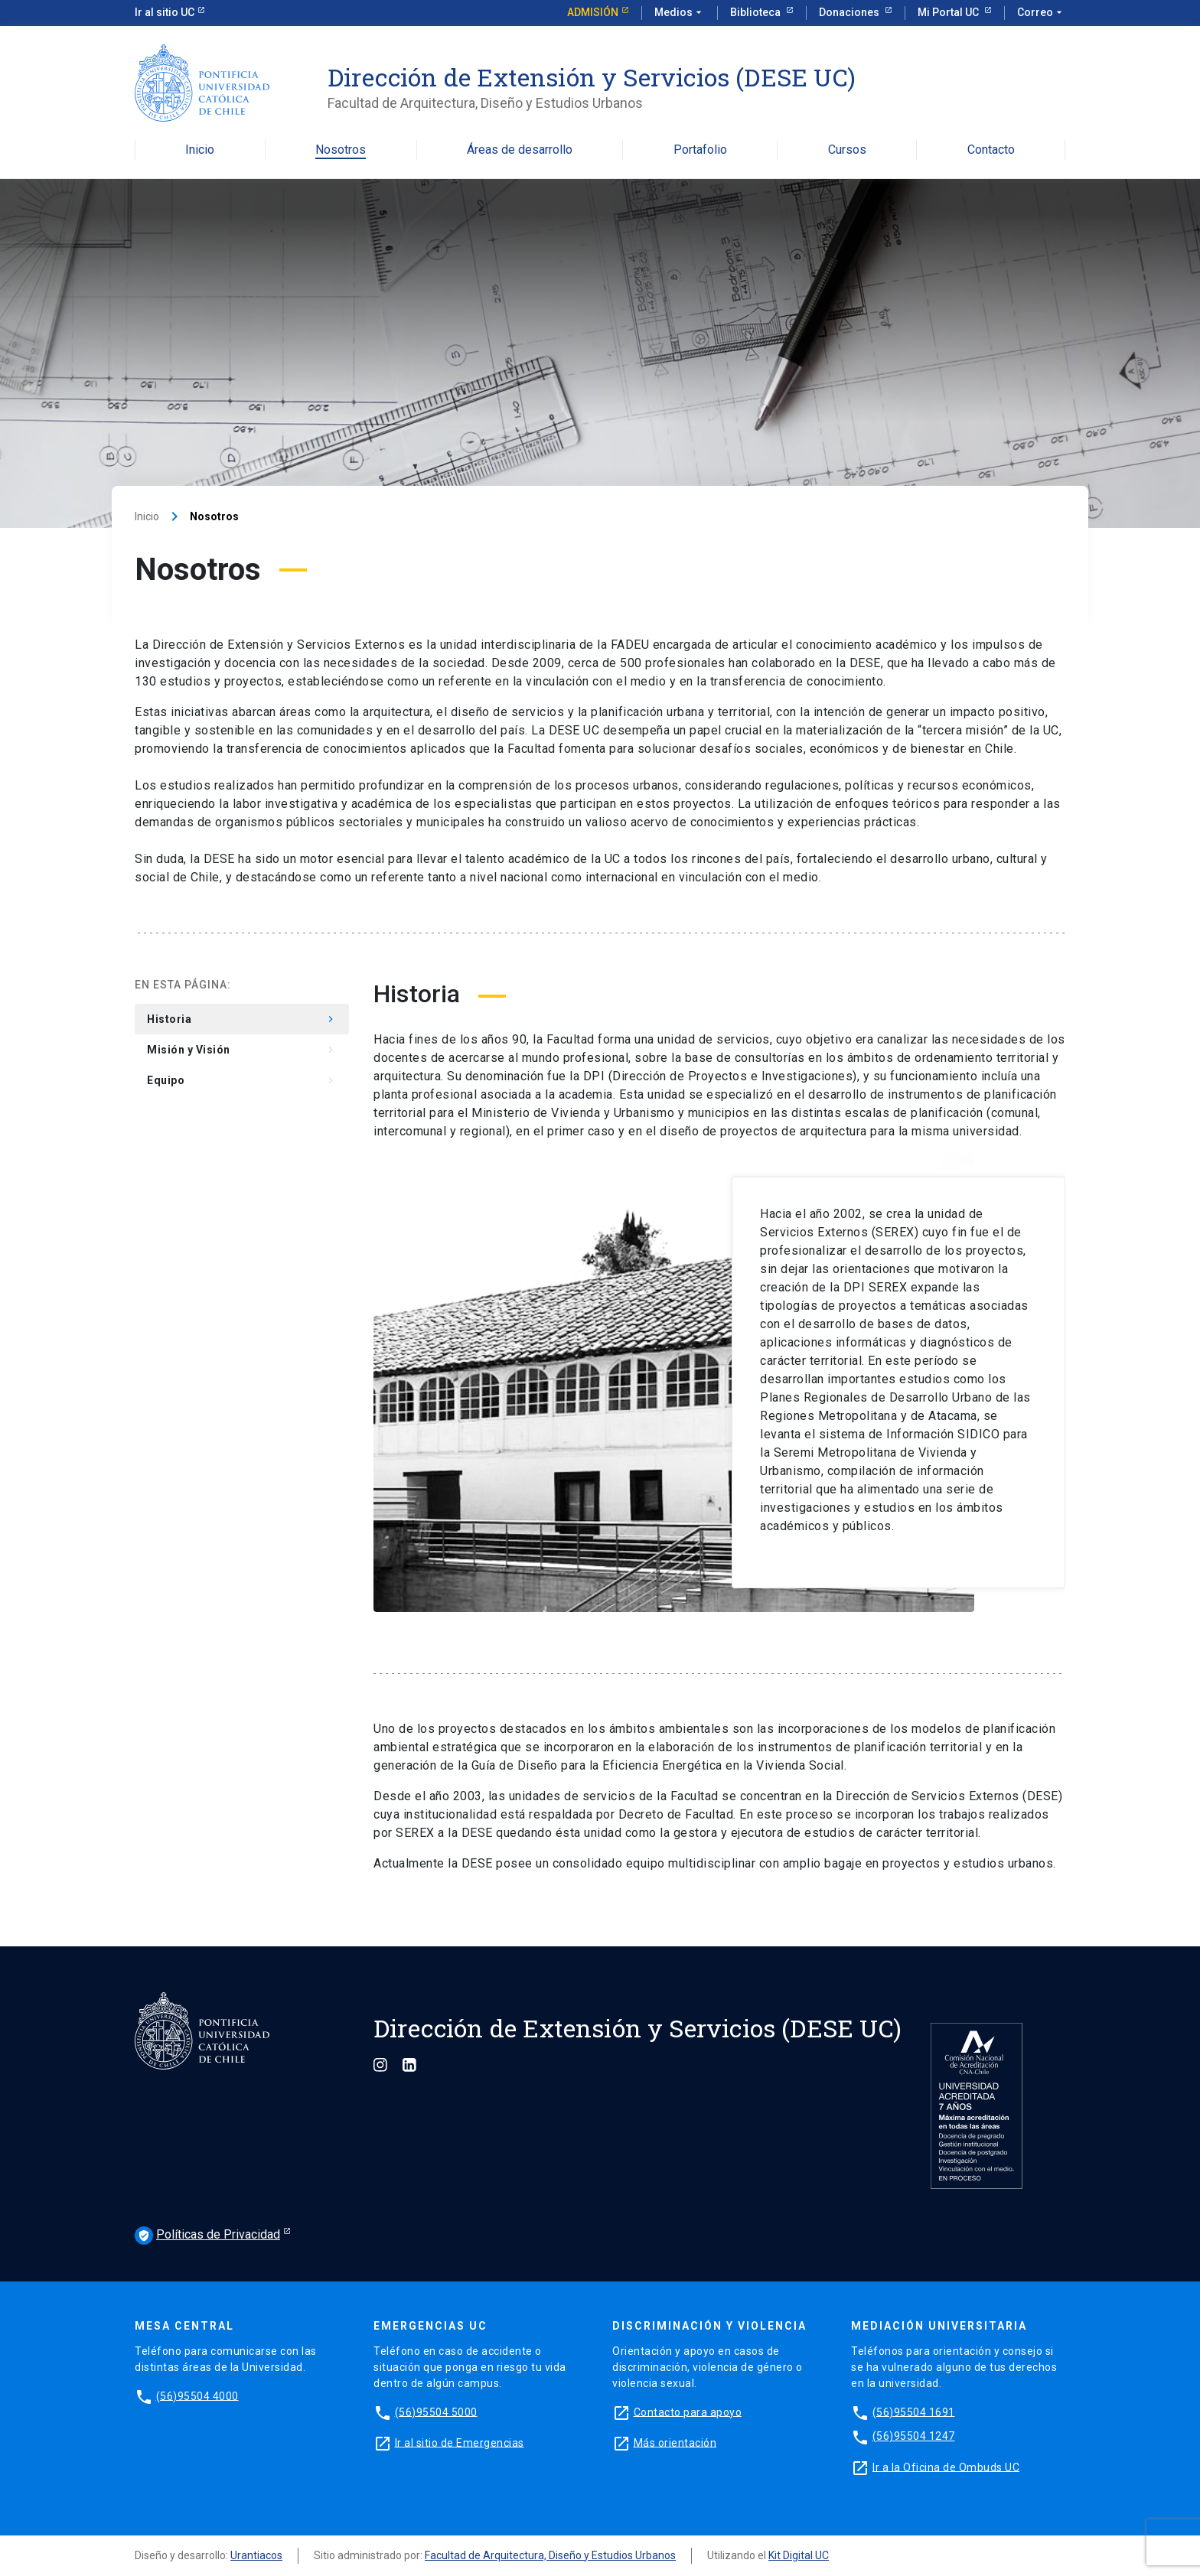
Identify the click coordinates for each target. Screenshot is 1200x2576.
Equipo (242, 1080)
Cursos (847, 150)
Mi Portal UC (949, 12)
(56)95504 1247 (913, 2436)
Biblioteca (756, 12)
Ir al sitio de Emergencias (459, 2442)
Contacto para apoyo (688, 2411)
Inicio (199, 150)
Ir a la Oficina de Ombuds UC (945, 2466)
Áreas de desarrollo (519, 150)
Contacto (991, 150)
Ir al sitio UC (164, 12)
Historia (242, 1019)
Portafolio (700, 150)
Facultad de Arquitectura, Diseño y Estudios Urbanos (550, 2555)
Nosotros (340, 150)
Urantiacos (256, 2555)
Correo (1041, 13)
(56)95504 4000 (197, 2395)
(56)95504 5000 (436, 2411)
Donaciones (850, 12)
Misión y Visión (242, 1050)
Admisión (592, 12)
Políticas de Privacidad (207, 2235)
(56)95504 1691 (913, 2411)
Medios (679, 13)
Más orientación (675, 2442)
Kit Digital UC (798, 2555)
